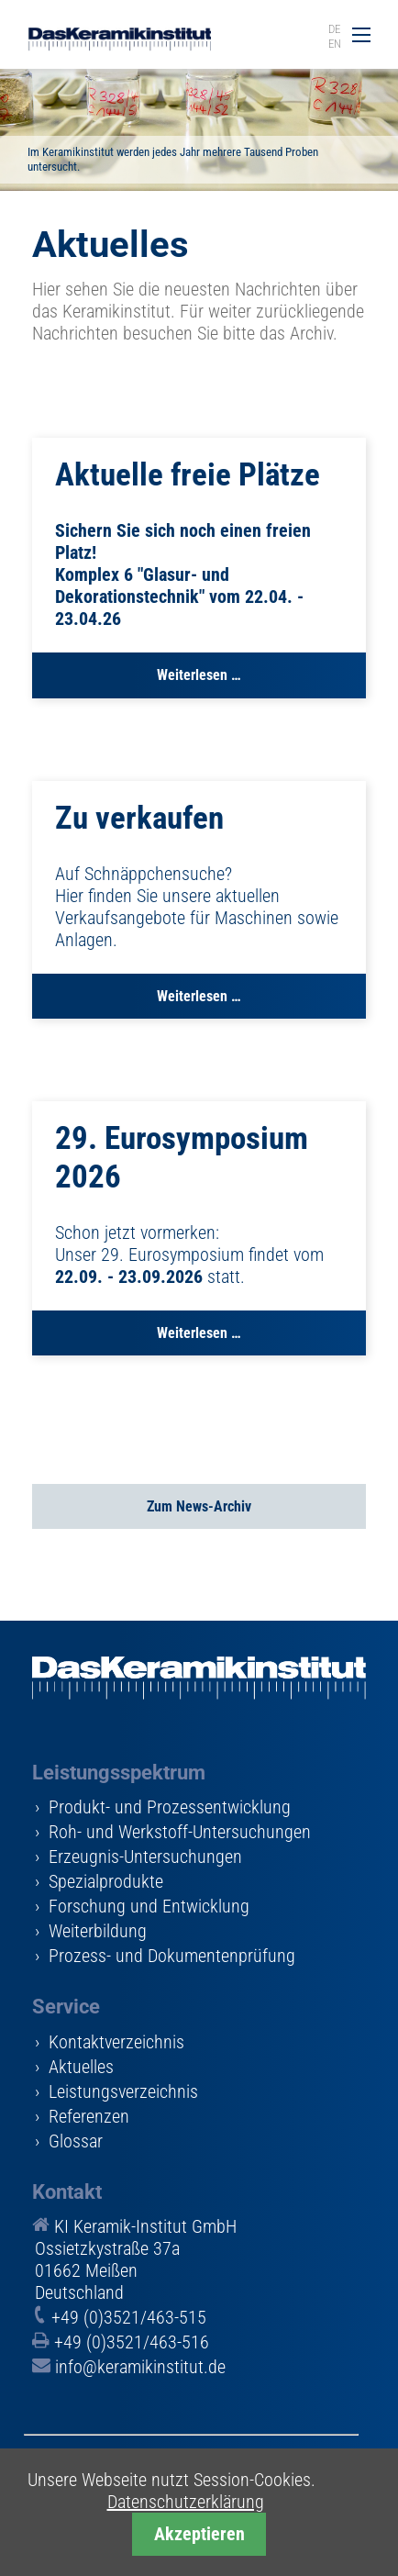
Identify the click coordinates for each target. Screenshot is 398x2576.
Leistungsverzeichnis (123, 2091)
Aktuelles (81, 2067)
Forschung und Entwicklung (149, 1906)
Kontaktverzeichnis (116, 2042)
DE (334, 29)
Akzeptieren (199, 2534)
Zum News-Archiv (199, 1506)
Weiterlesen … (199, 681)
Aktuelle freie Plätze (187, 475)
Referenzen (89, 2116)
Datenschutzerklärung (185, 2502)
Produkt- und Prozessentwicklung (170, 1807)
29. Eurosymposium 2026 (181, 1158)
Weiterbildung (98, 1931)
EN (334, 43)
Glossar (76, 2141)
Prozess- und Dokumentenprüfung (172, 1956)
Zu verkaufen (139, 818)
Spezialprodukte (106, 1881)
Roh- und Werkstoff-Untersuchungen (180, 1832)
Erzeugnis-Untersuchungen (145, 1857)
